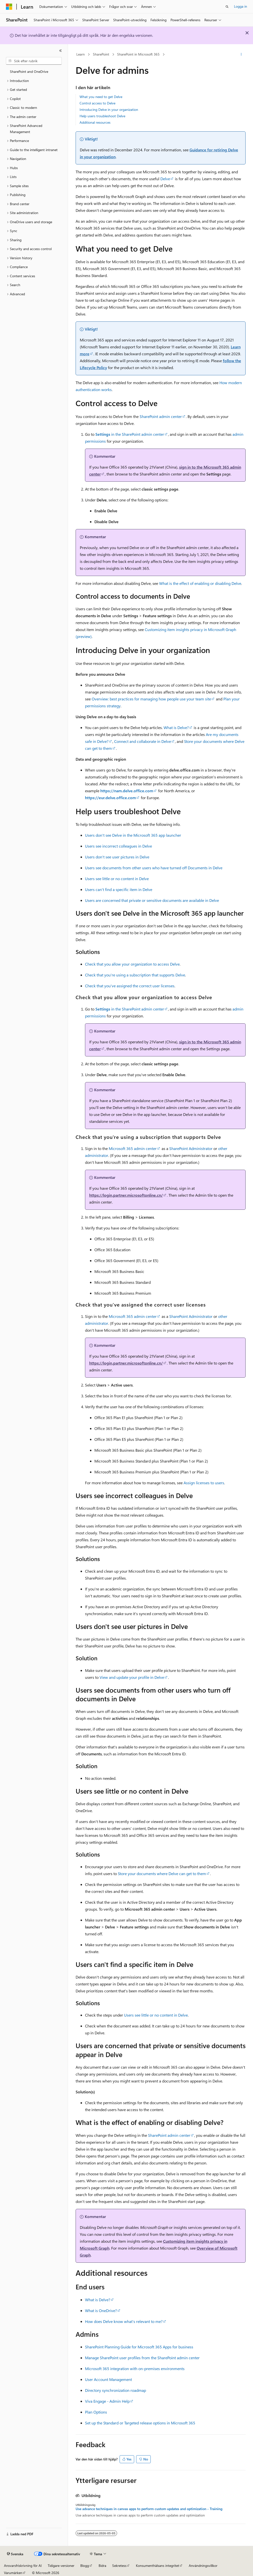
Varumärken (13, 2572)
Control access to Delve (97, 103)
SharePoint (101, 54)
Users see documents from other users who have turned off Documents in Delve (153, 867)
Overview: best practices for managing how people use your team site (151, 698)
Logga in (240, 6)
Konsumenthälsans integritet (157, 2565)
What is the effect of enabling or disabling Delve (200, 583)
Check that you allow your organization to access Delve (132, 964)
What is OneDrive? (101, 2310)
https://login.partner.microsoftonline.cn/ (126, 1195)
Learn (80, 54)
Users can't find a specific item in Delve (118, 889)
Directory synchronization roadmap (115, 2390)
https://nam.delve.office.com (126, 790)
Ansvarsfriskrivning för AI (23, 2565)
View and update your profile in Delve (132, 1677)
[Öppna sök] (227, 6)
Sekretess (119, 2565)
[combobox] (34, 61)
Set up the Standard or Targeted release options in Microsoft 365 (140, 2422)
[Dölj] (60, 50)
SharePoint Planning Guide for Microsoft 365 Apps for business (139, 2346)
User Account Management (108, 2379)
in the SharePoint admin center (129, 434)
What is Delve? (176, 727)
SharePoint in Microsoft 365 (138, 54)
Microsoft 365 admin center (133, 1148)
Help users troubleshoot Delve (102, 116)
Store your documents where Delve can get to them (162, 1873)
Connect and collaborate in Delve (142, 741)
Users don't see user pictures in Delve (117, 856)
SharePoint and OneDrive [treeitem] (29, 71)
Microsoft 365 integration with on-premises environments (135, 2368)
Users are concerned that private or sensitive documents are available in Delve (152, 900)
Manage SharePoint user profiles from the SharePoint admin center (142, 2357)
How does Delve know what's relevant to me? (124, 2321)
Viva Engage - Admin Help (107, 2401)
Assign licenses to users (204, 1482)
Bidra (102, 2565)
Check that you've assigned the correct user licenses (129, 985)
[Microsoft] (9, 6)
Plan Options (96, 2412)
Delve (165, 178)
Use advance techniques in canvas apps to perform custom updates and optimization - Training (149, 2509)
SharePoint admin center (161, 416)
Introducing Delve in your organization (109, 109)
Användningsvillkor (203, 2565)
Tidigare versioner (61, 2565)
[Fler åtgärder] (241, 55)
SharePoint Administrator (190, 1148)
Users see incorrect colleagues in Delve (118, 846)
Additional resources (95, 122)
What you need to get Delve (101, 96)
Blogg (84, 2565)
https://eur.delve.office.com (110, 797)
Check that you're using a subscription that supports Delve (135, 974)
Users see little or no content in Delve (117, 878)
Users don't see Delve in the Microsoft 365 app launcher (133, 835)
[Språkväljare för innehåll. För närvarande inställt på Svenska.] (15, 2554)
